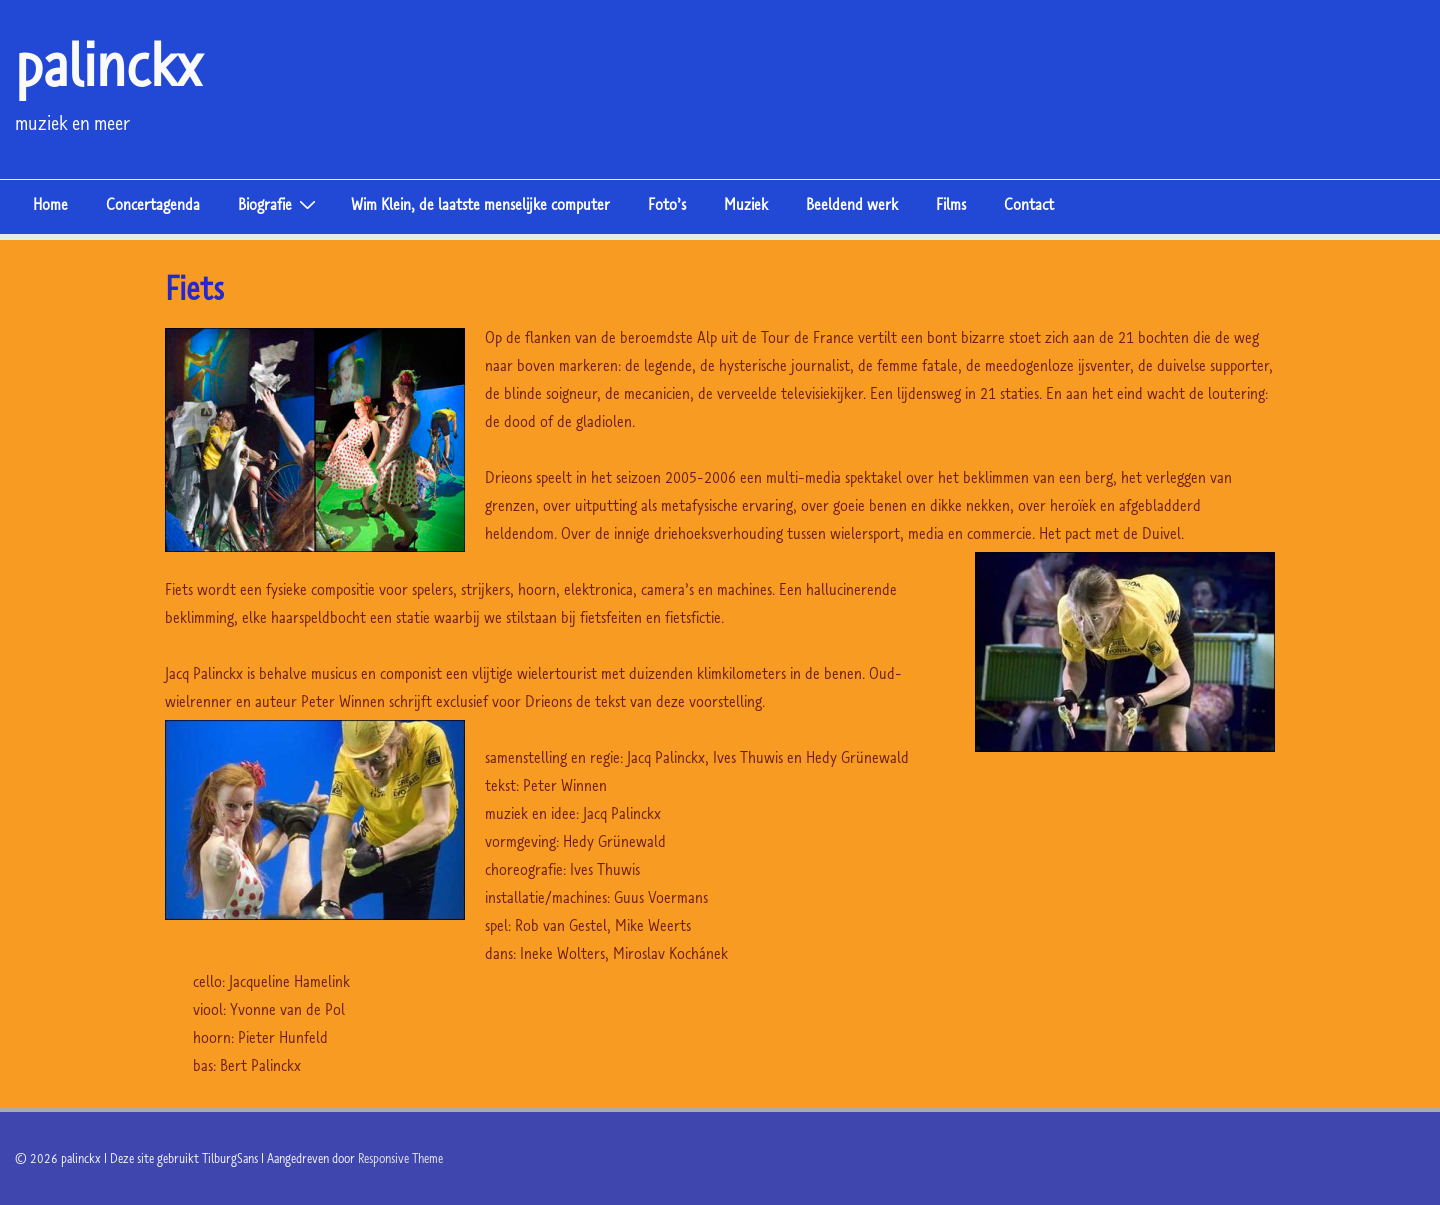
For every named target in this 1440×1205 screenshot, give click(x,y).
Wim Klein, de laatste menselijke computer (480, 204)
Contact (1029, 204)
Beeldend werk (852, 204)
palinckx (108, 64)
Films (951, 204)
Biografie (279, 203)
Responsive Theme (400, 1158)
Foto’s (667, 204)
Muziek (746, 204)
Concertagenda (153, 204)
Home (50, 204)
